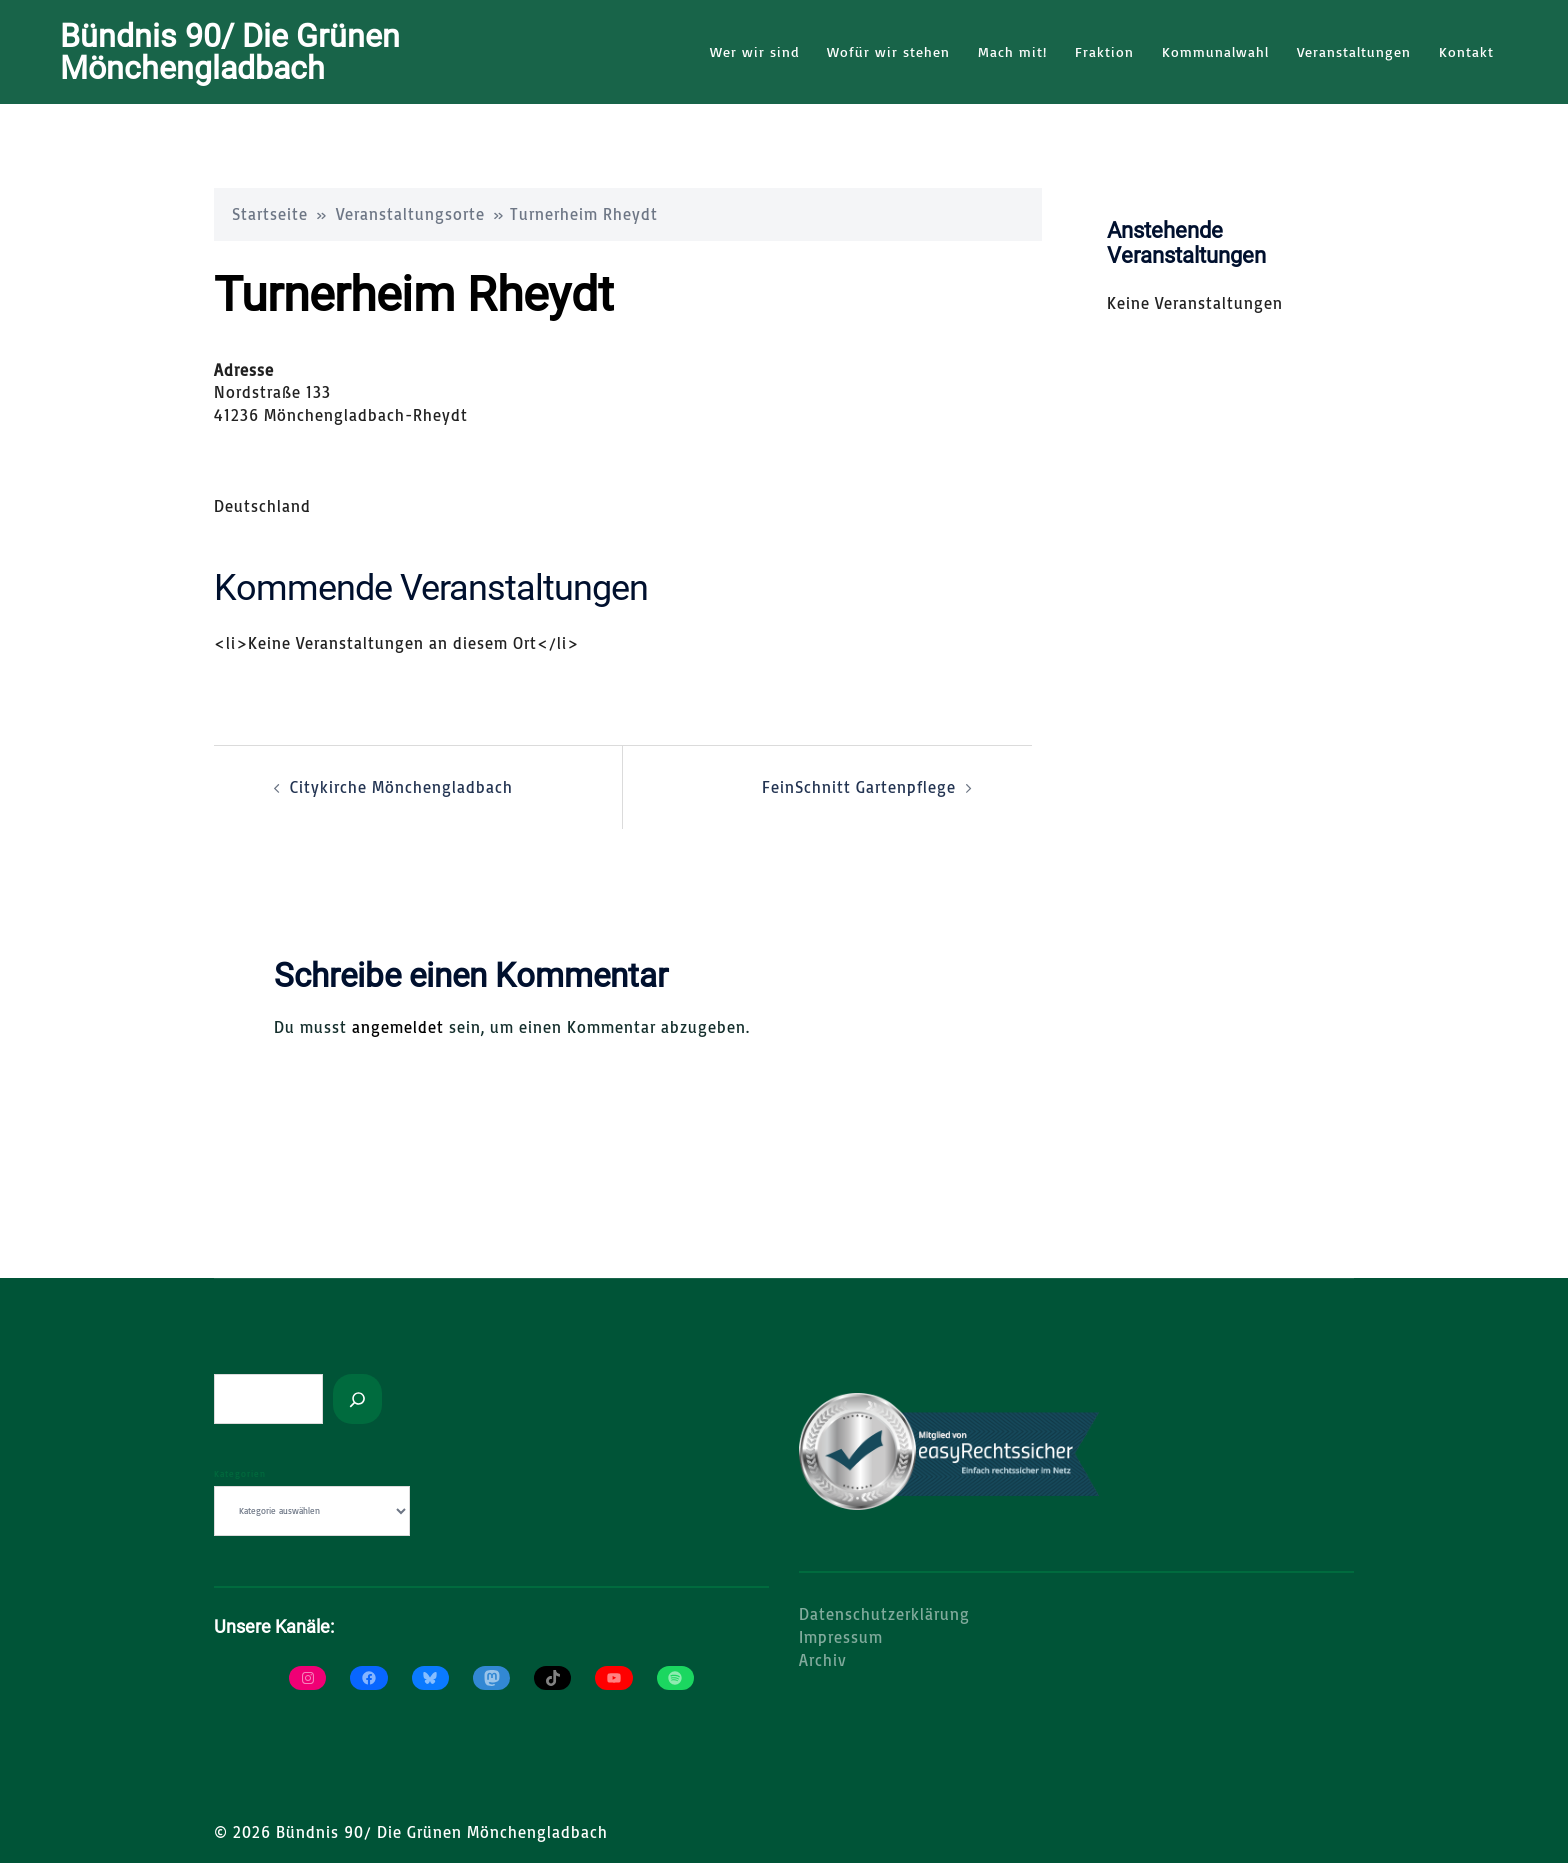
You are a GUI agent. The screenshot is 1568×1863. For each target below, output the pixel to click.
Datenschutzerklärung (884, 1613)
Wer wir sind (754, 51)
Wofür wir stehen (888, 51)
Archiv (823, 1659)
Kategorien (240, 1472)
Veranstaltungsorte (410, 213)
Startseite (270, 213)
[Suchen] (357, 1398)
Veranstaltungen (1354, 51)
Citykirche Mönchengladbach (401, 786)
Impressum (841, 1636)
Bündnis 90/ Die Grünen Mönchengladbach (230, 52)
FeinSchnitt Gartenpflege (859, 786)
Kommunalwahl (1215, 51)
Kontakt (1466, 51)
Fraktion (1104, 51)
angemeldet (398, 1026)
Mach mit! (1012, 51)
